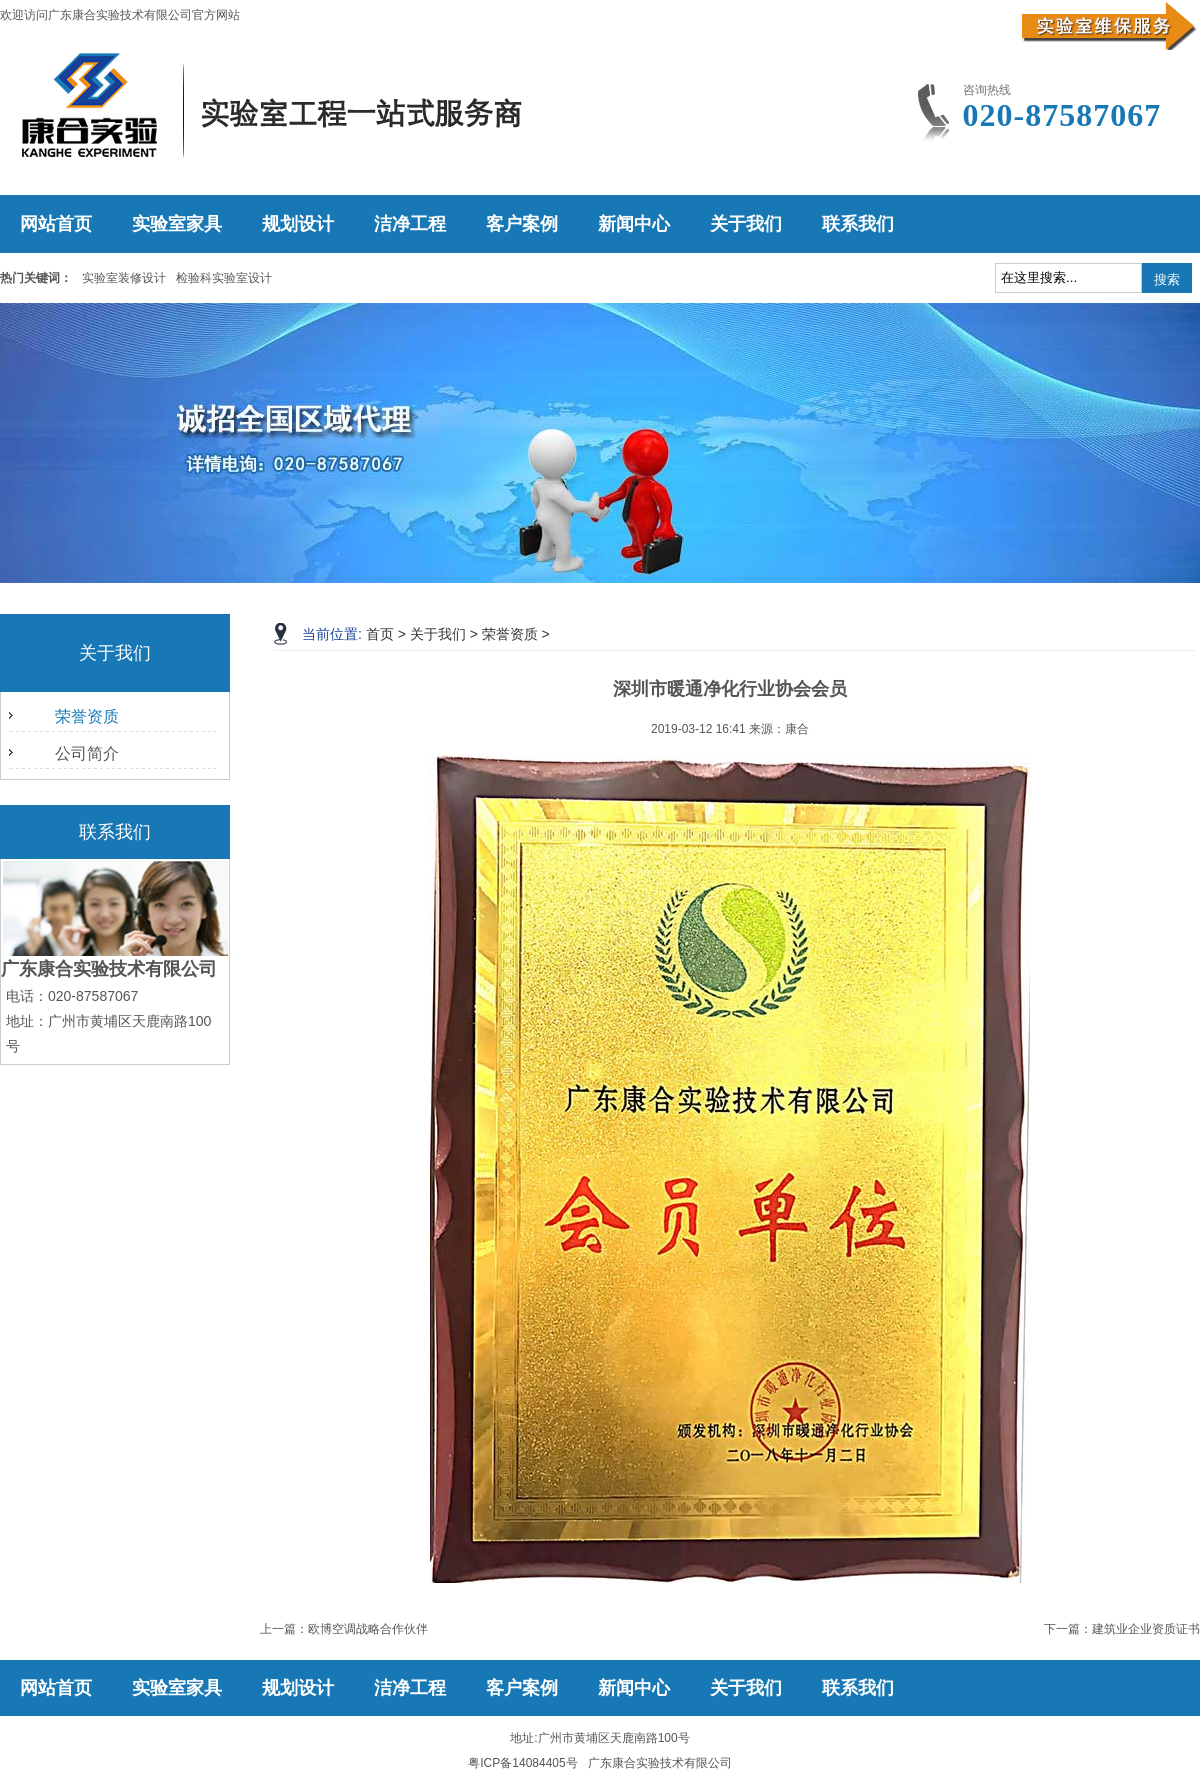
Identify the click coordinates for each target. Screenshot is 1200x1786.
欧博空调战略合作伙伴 (368, 1629)
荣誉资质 (87, 716)
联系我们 (858, 224)
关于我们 (746, 224)
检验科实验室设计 (224, 278)
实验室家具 (177, 224)
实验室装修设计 (124, 278)
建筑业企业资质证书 (1146, 1629)
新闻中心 (634, 224)
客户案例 (522, 224)
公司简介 (87, 753)
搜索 (1167, 279)
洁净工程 (410, 224)
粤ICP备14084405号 (522, 1763)
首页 (380, 634)
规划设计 (298, 224)
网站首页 (56, 224)
